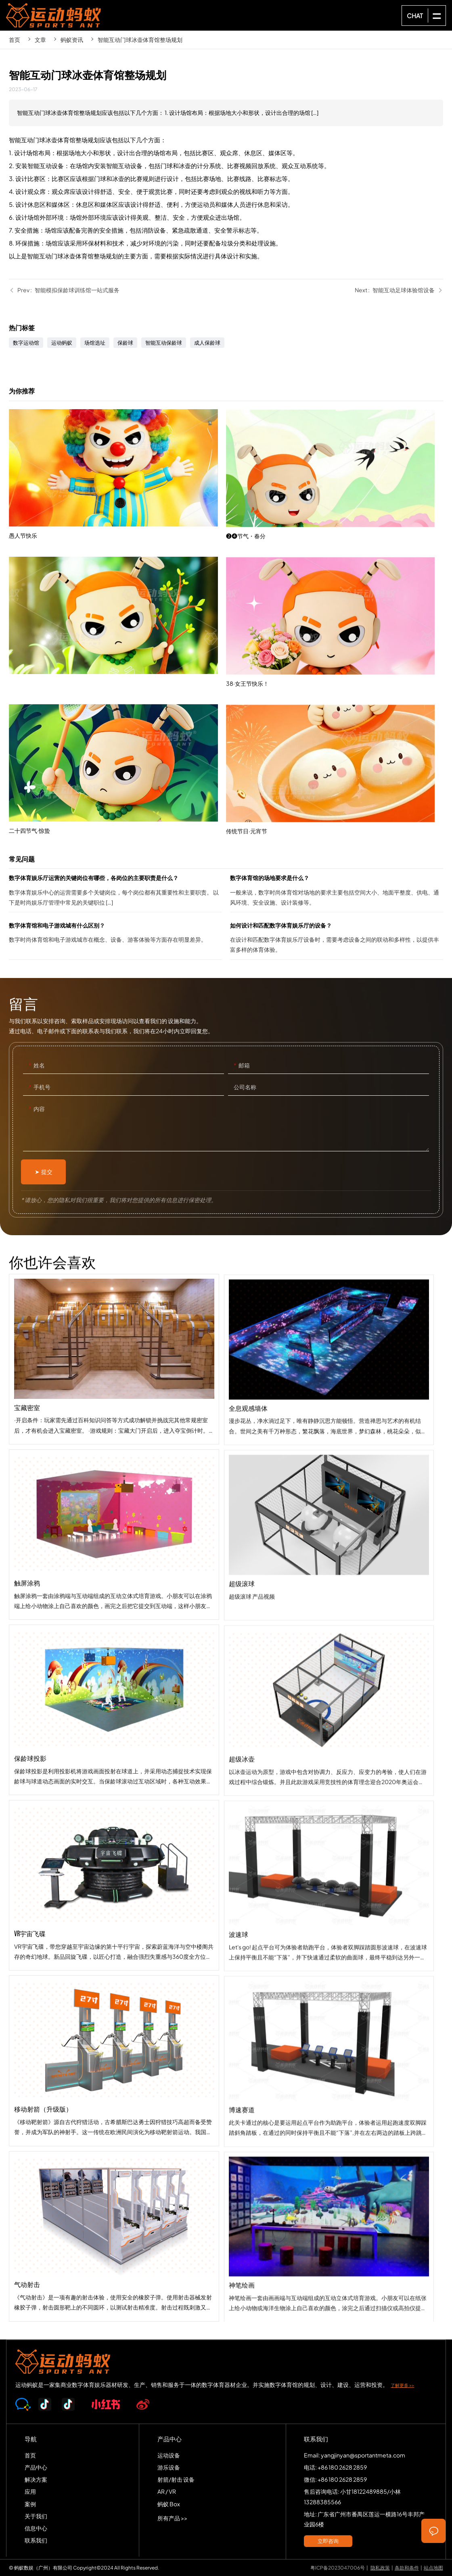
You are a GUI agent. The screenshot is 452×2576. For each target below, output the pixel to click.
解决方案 (36, 2479)
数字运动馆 (26, 342)
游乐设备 (168, 2467)
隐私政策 (380, 2568)
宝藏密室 (113, 1433)
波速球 (328, 2048)
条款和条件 (407, 2568)
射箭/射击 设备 (176, 2479)
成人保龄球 (207, 342)
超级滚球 (328, 1697)
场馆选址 (94, 342)
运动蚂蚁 (61, 342)
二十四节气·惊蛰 (117, 833)
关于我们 (36, 2516)
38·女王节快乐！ (334, 759)
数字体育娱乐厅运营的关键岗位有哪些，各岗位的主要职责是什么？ (115, 892)
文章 (40, 39)
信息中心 (36, 2528)
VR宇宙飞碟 (113, 1960)
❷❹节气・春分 (334, 612)
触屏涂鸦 (113, 1609)
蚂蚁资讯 (72, 39)
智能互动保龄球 (163, 342)
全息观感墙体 (328, 1522)
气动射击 (113, 2310)
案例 (30, 2503)
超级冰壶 (328, 1873)
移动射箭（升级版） (113, 2135)
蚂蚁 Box (168, 2503)
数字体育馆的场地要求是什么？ (336, 892)
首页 (14, 39)
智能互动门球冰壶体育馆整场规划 (140, 39)
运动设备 (168, 2455)
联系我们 (36, 2540)
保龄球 (125, 342)
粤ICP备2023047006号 (337, 2568)
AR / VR (166, 2491)
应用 (30, 2491)
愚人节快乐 (117, 537)
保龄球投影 (113, 1784)
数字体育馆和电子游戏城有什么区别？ (115, 939)
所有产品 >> (172, 2518)
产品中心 (36, 2467)
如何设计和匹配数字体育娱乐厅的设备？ (336, 939)
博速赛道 (328, 2224)
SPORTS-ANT (54, 15)
